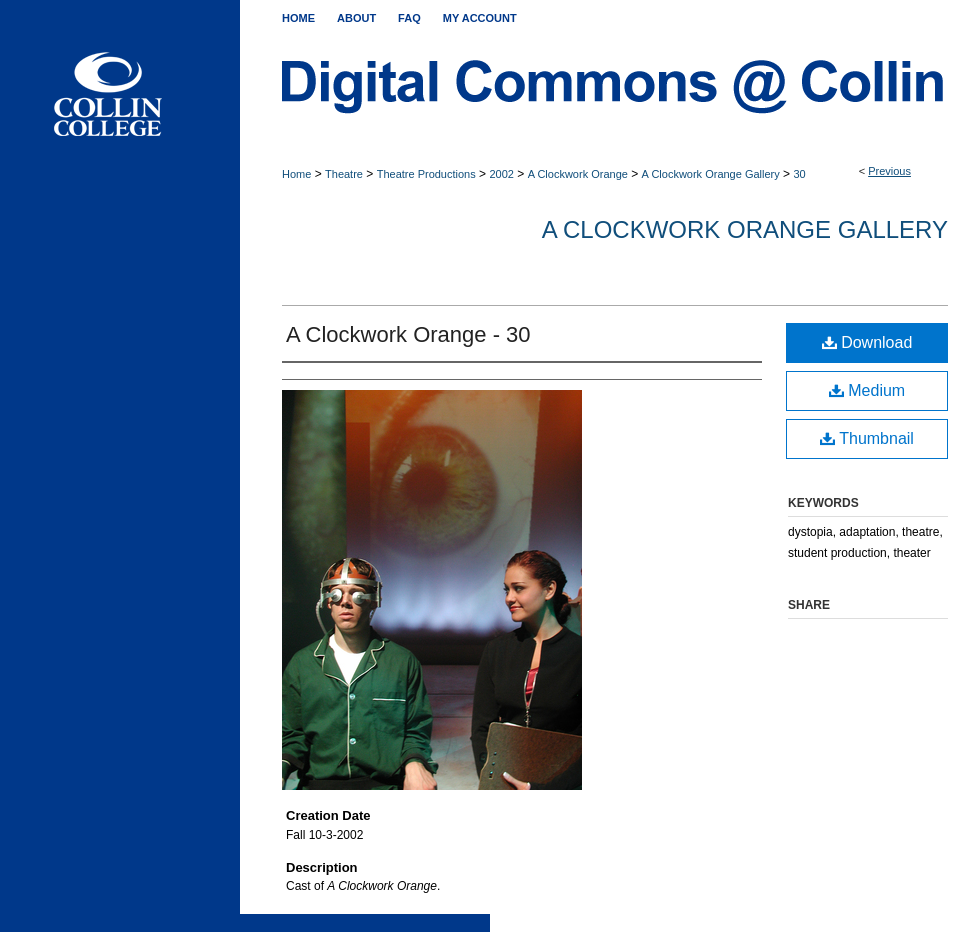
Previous (889, 171)
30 (799, 174)
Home (296, 174)
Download (867, 342)
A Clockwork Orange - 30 (408, 334)
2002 (501, 174)
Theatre (344, 174)
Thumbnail (867, 438)
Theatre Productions (426, 174)
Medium (867, 390)
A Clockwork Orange (578, 174)
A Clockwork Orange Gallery (711, 174)
